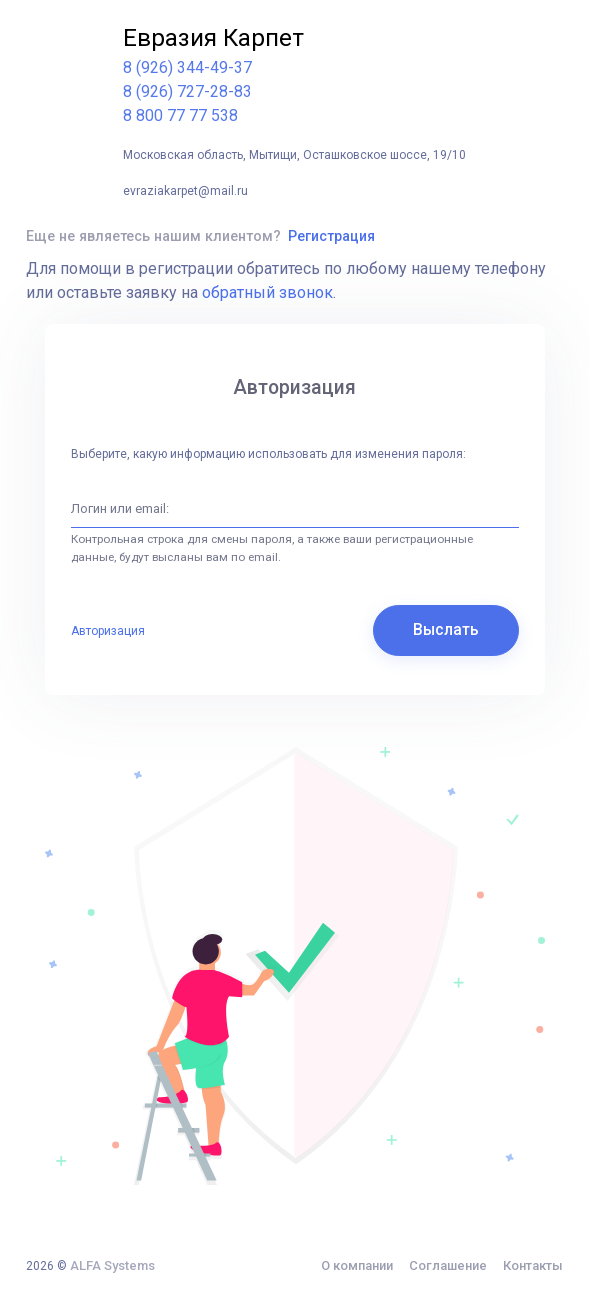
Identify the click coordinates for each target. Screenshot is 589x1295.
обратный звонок (267, 292)
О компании (357, 1265)
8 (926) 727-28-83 (187, 91)
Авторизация (108, 631)
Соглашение (448, 1265)
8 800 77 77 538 (180, 115)
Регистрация (331, 236)
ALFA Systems (112, 1265)
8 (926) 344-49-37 (187, 67)
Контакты (533, 1265)
